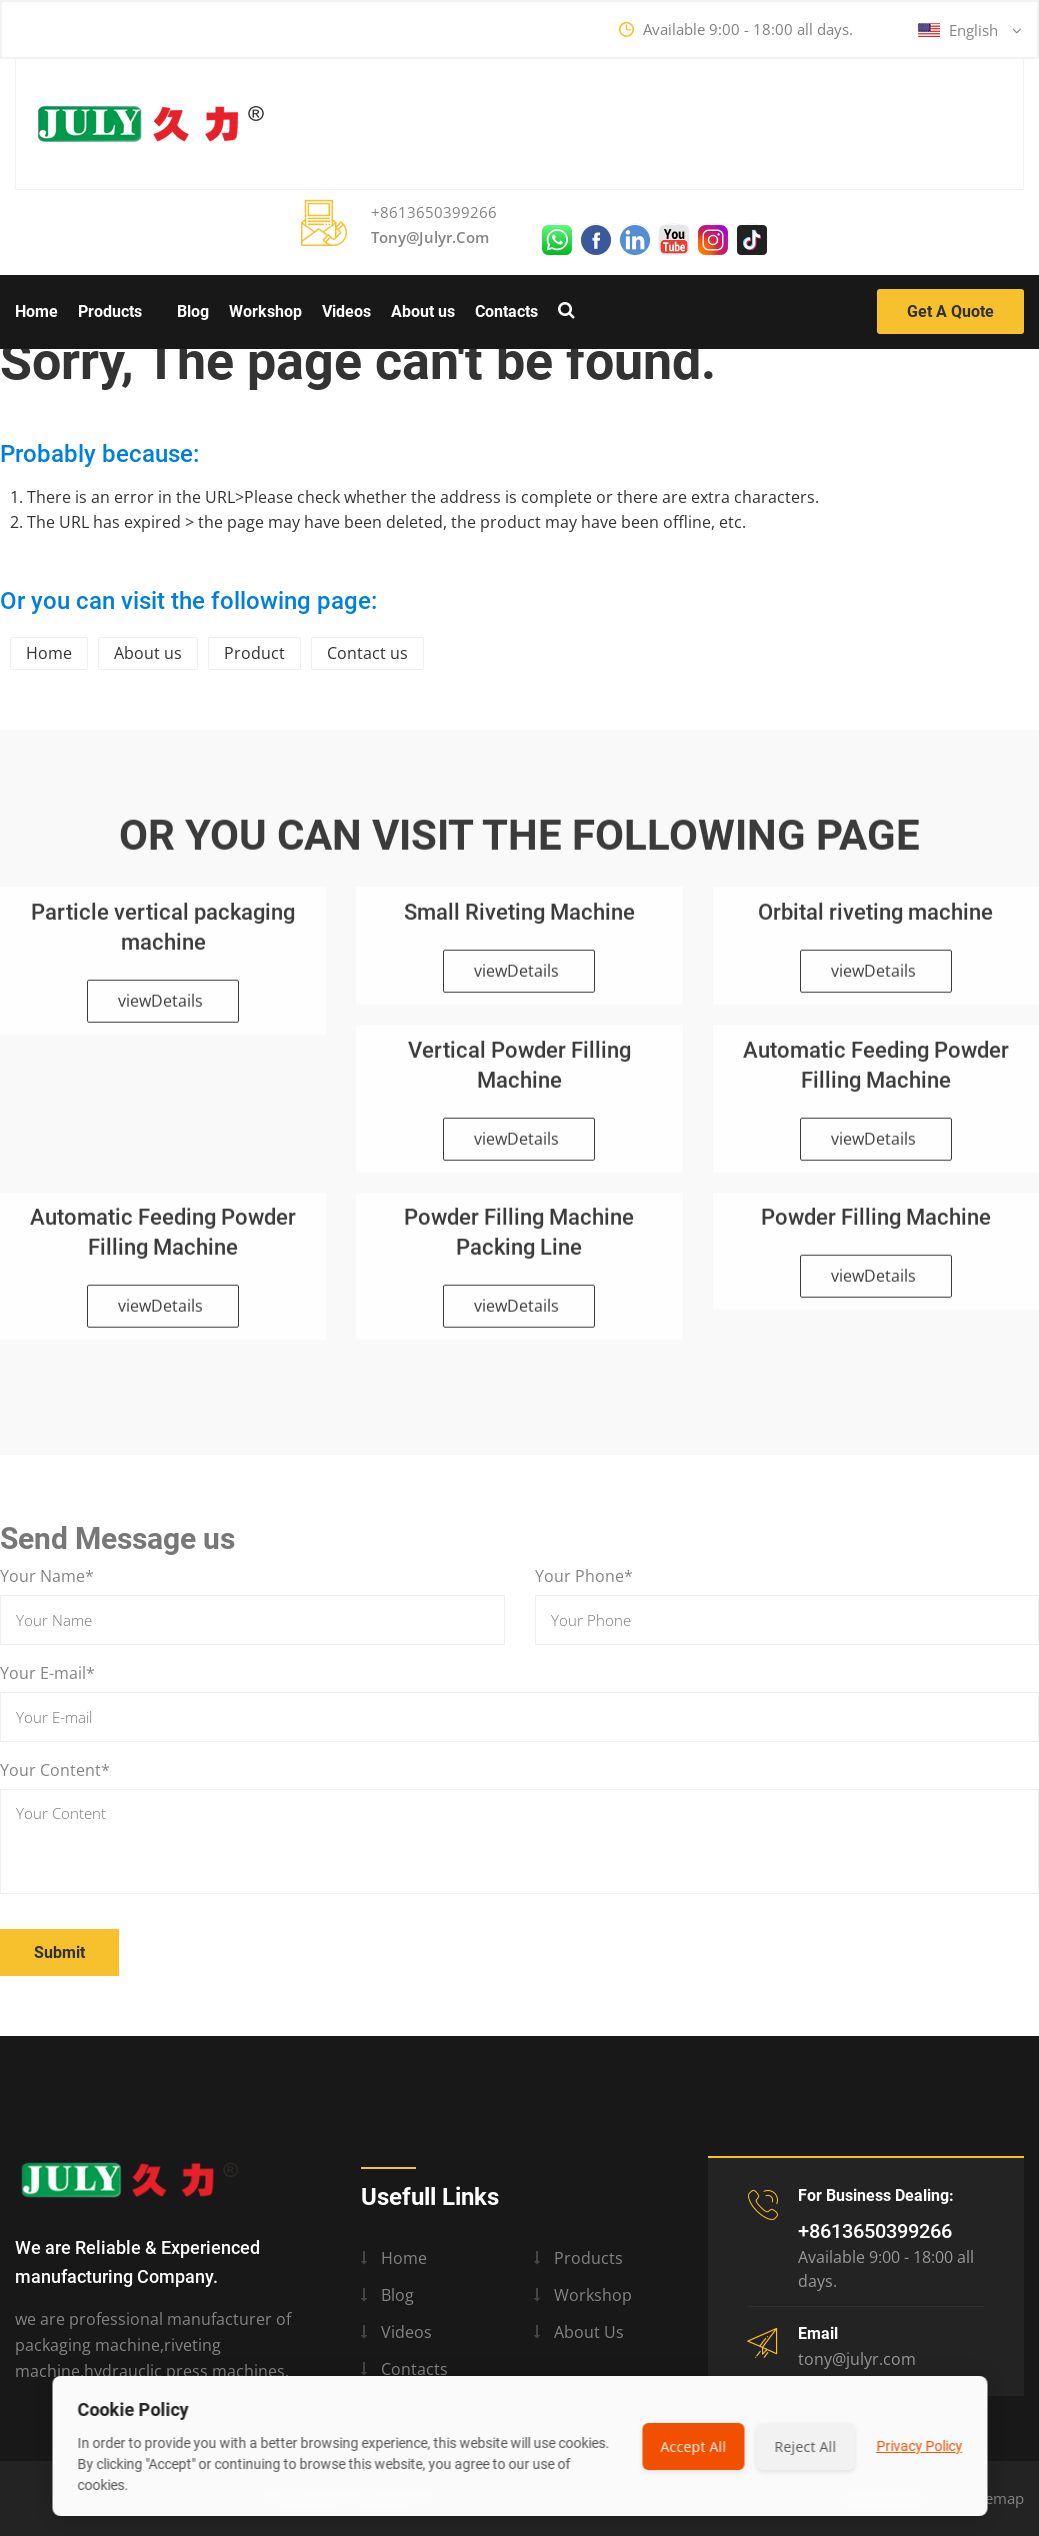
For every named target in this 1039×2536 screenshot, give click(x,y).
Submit (59, 1952)
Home (36, 311)
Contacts (506, 311)
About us (423, 311)
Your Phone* (584, 1576)
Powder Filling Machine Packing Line (519, 1241)
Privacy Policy (919, 2446)
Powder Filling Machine (876, 1226)
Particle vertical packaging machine (163, 935)
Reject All (805, 2446)
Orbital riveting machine (875, 920)
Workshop (265, 311)
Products (110, 311)
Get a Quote (950, 311)
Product (254, 653)
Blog (193, 311)
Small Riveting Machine (519, 920)
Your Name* (47, 1576)
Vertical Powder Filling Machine (519, 1073)
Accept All (693, 2446)
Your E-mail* (47, 1673)
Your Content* (55, 1770)
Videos (346, 311)
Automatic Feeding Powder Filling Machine (876, 1073)
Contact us (367, 653)
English (970, 30)
